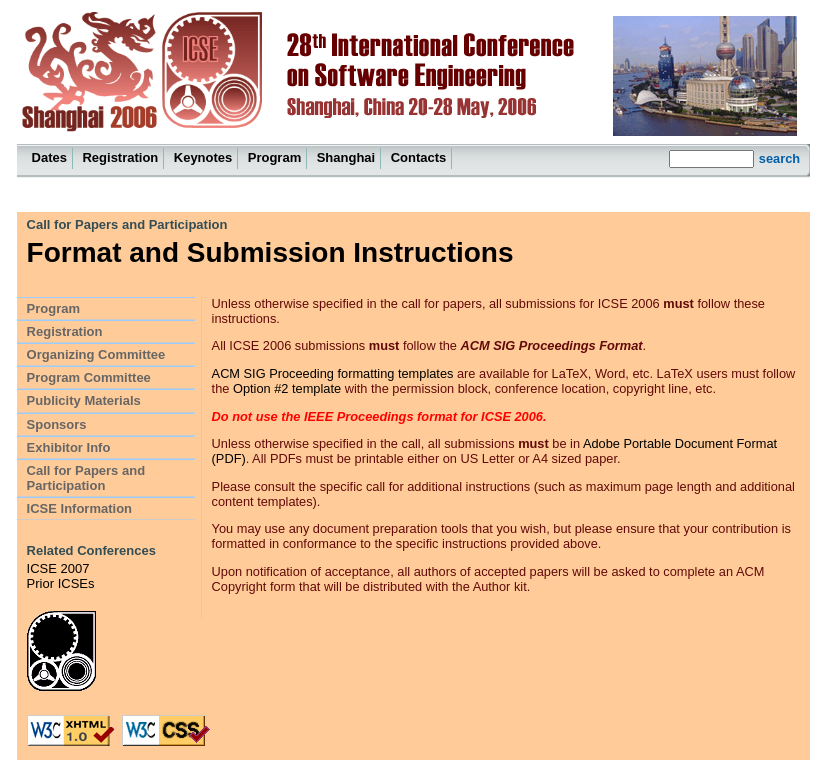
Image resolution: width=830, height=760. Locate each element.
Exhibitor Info (69, 447)
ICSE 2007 (58, 568)
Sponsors (57, 424)
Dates (49, 157)
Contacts (419, 157)
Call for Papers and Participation (127, 224)
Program (274, 157)
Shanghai (346, 157)
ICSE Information (79, 508)
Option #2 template (287, 388)
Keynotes (203, 157)
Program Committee (89, 377)
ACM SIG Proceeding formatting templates (333, 373)
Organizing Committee (96, 354)
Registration (120, 157)
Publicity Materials (84, 400)
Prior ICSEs (61, 583)
